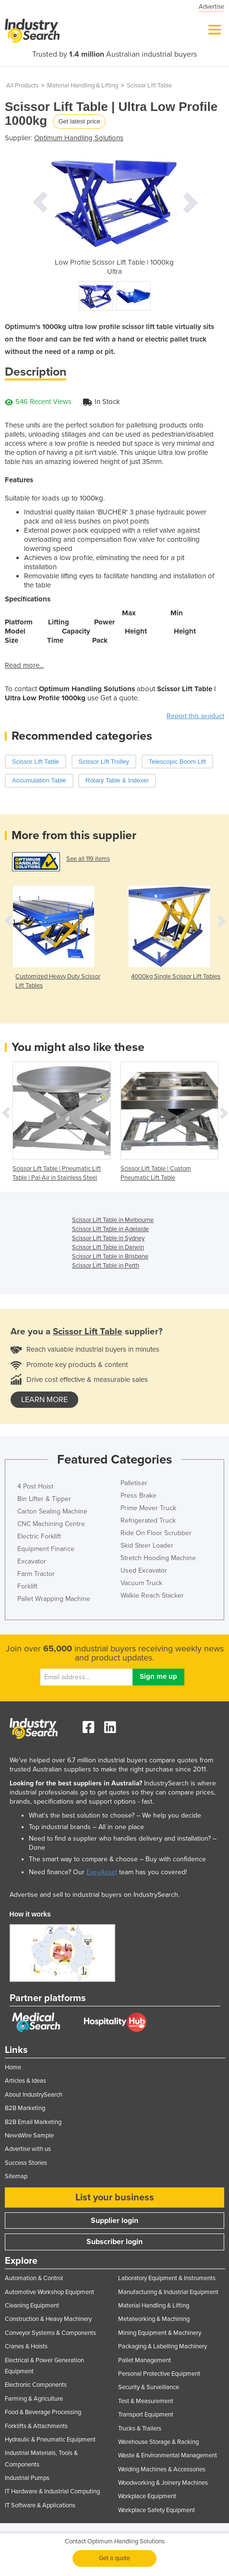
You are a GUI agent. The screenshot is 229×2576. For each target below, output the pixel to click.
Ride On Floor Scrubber (156, 1533)
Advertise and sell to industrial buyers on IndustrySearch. (95, 1895)
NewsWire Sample (29, 2135)
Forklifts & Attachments (36, 2426)
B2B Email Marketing (33, 2122)
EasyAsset (101, 1872)
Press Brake (139, 1495)
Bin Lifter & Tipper (44, 1499)
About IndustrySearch (33, 2095)
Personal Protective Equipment (159, 2374)
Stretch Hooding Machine (158, 1558)
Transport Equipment (145, 2414)
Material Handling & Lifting (82, 85)
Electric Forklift (39, 1536)
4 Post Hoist (35, 1486)
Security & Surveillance (148, 2387)
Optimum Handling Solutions (78, 138)
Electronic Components (36, 2385)
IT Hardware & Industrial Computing (52, 2491)
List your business (114, 2197)
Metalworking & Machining (154, 2319)
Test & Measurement (145, 2401)
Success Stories (26, 2163)
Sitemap (16, 2176)
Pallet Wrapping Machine (53, 1599)
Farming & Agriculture (34, 2399)
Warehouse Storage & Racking (158, 2442)
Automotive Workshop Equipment (49, 2292)
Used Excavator (144, 1570)
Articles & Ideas (25, 2081)
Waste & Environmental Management (167, 2455)
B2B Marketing (25, 2108)
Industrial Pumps (27, 2478)
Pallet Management (144, 2360)
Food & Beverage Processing (43, 2412)
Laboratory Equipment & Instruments (167, 2278)
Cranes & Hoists (26, 2346)
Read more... (24, 665)
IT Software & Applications (40, 2505)
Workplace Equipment (147, 2496)
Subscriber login (114, 2241)
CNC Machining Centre (51, 1524)
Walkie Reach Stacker (152, 1595)
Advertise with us (28, 2149)
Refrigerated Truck (148, 1520)
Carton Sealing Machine (52, 1511)
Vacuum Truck (141, 1583)
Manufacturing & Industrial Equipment (168, 2292)
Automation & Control (34, 2278)
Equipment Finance (45, 1549)
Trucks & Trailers (139, 2428)
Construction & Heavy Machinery (48, 2319)
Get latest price (79, 121)
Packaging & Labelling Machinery (162, 2346)
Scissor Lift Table (149, 85)
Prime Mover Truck (148, 1508)
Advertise (211, 7)
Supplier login (114, 2220)
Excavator (31, 1561)
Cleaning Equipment (32, 2305)
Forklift (27, 1586)
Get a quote (114, 2558)
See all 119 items (88, 859)
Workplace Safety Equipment (156, 2510)
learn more (44, 1399)
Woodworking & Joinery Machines (163, 2483)
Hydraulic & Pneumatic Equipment (50, 2439)
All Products (22, 85)
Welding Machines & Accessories (161, 2469)
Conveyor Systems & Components (50, 2333)
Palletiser (134, 1483)
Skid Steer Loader (147, 1545)
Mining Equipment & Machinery (159, 2333)
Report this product (195, 716)
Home (13, 2067)
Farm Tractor (36, 1574)
